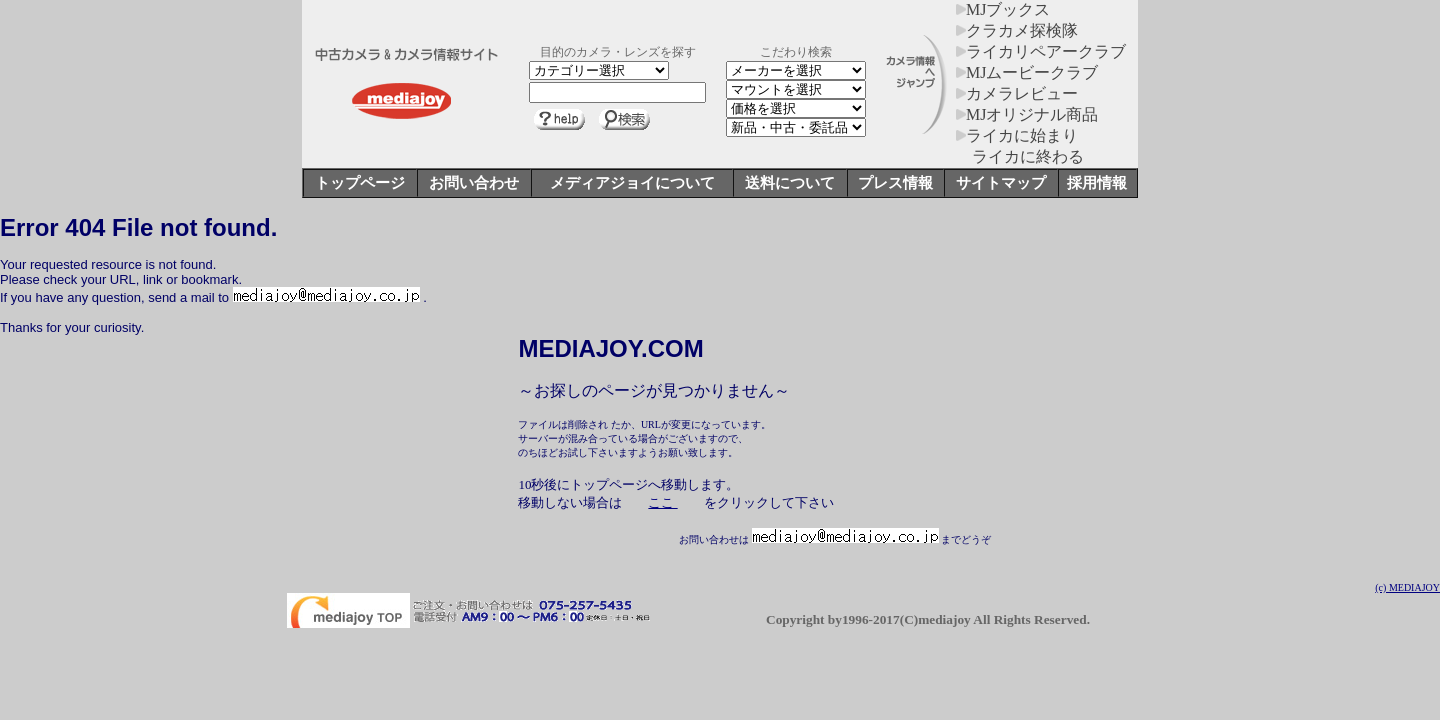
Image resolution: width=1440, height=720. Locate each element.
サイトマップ (1001, 183)
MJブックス (1003, 9)
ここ (662, 502)
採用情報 (1097, 183)
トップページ (360, 183)
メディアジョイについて (632, 183)
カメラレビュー (1017, 93)
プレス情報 (895, 183)
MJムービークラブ (1027, 72)
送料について (790, 183)
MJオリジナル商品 (1027, 114)
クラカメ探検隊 (1017, 30)
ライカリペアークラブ (1041, 51)
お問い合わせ (474, 183)
